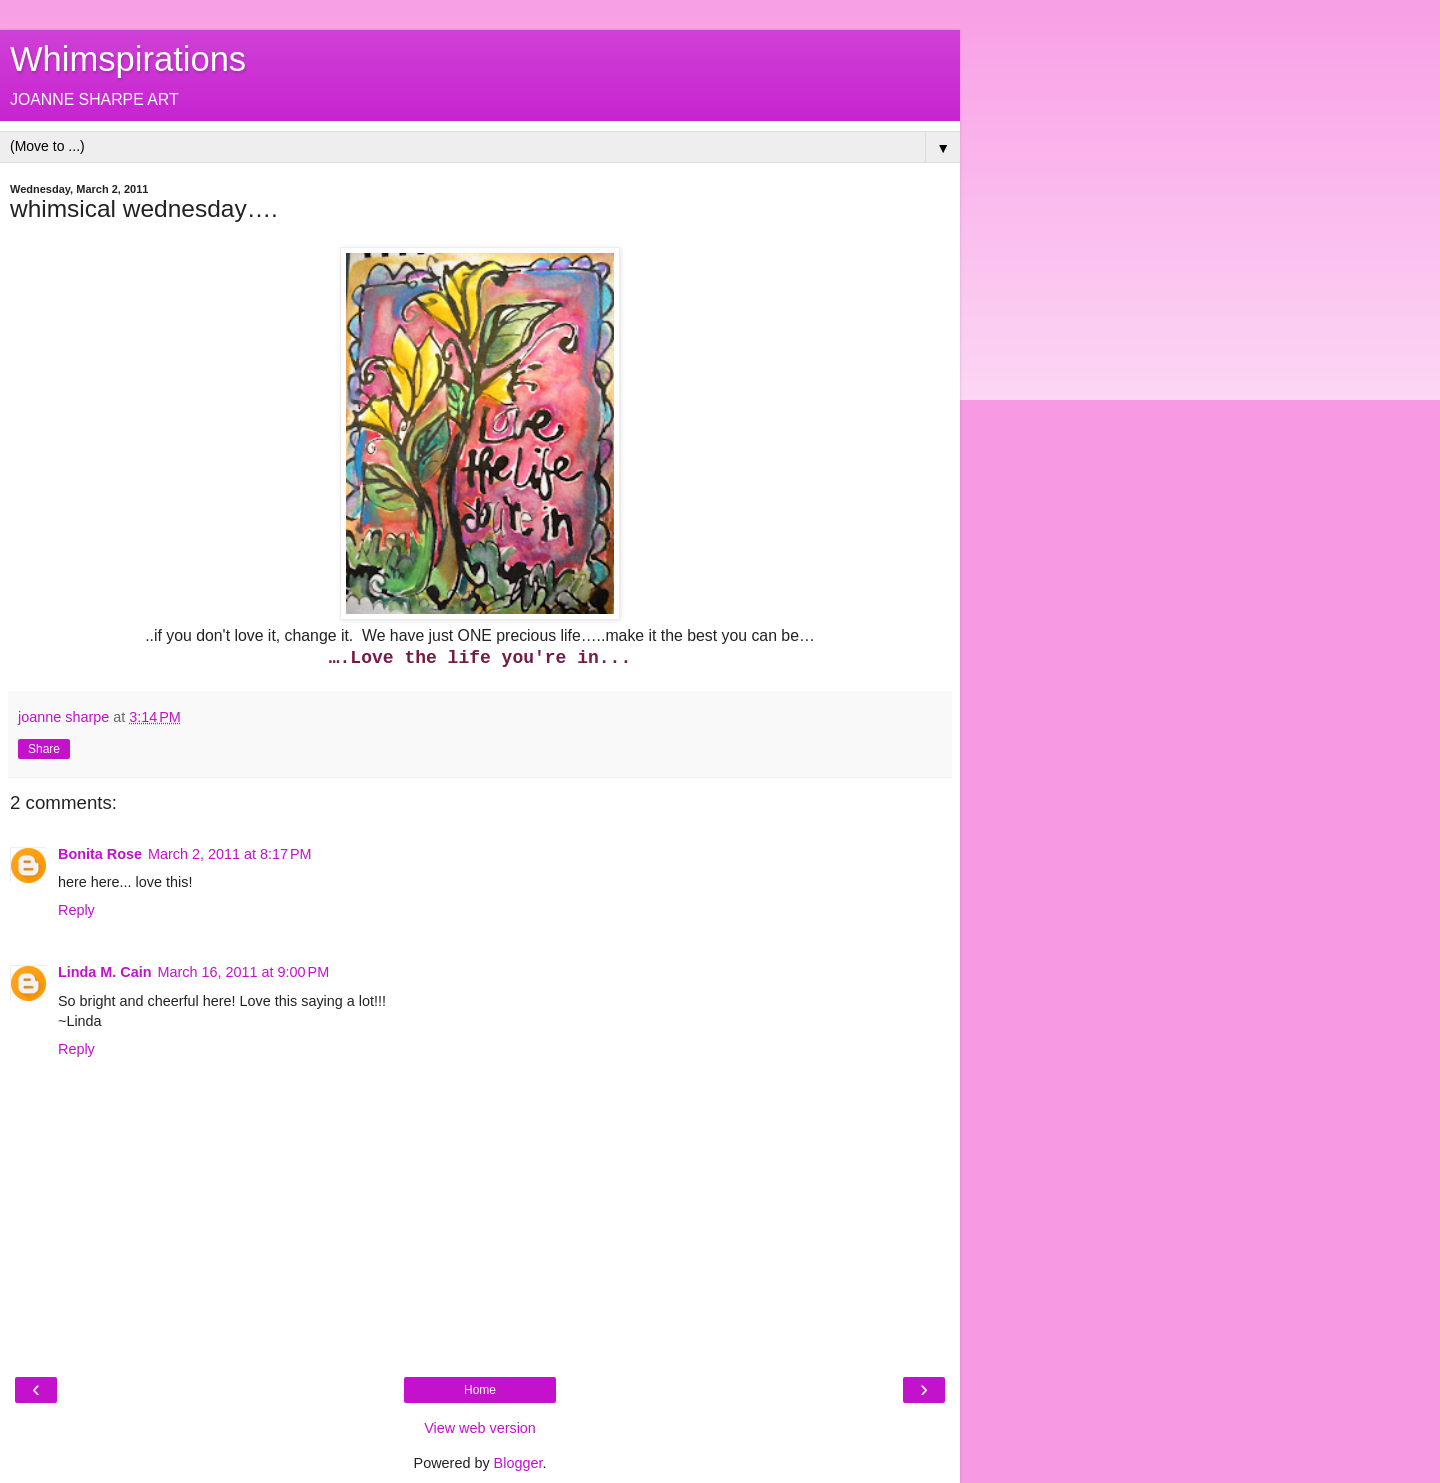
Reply (76, 910)
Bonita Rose (100, 854)
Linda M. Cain (105, 972)
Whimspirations (128, 59)
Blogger (518, 1463)
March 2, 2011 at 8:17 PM (230, 854)
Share (44, 749)
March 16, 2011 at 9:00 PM (244, 972)
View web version (480, 1428)
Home (480, 1390)
